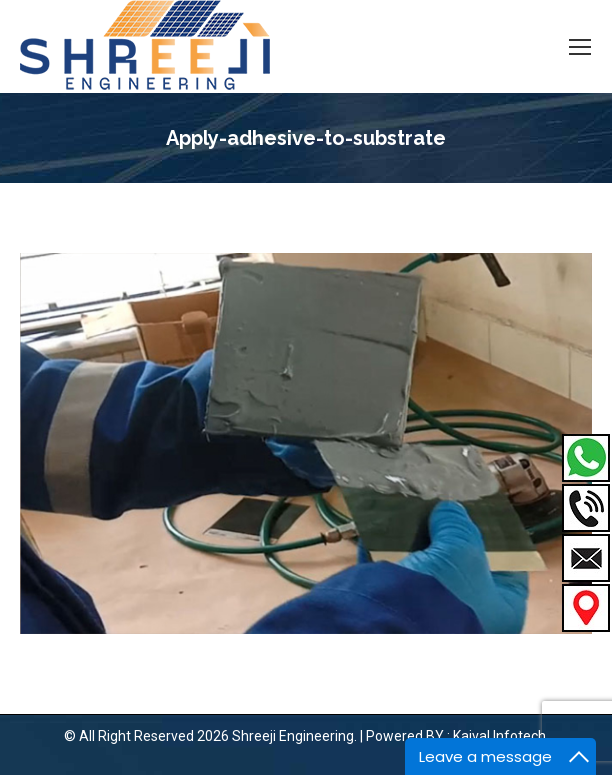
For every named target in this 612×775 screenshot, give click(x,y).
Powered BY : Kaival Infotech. (457, 736)
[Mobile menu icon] (580, 47)
